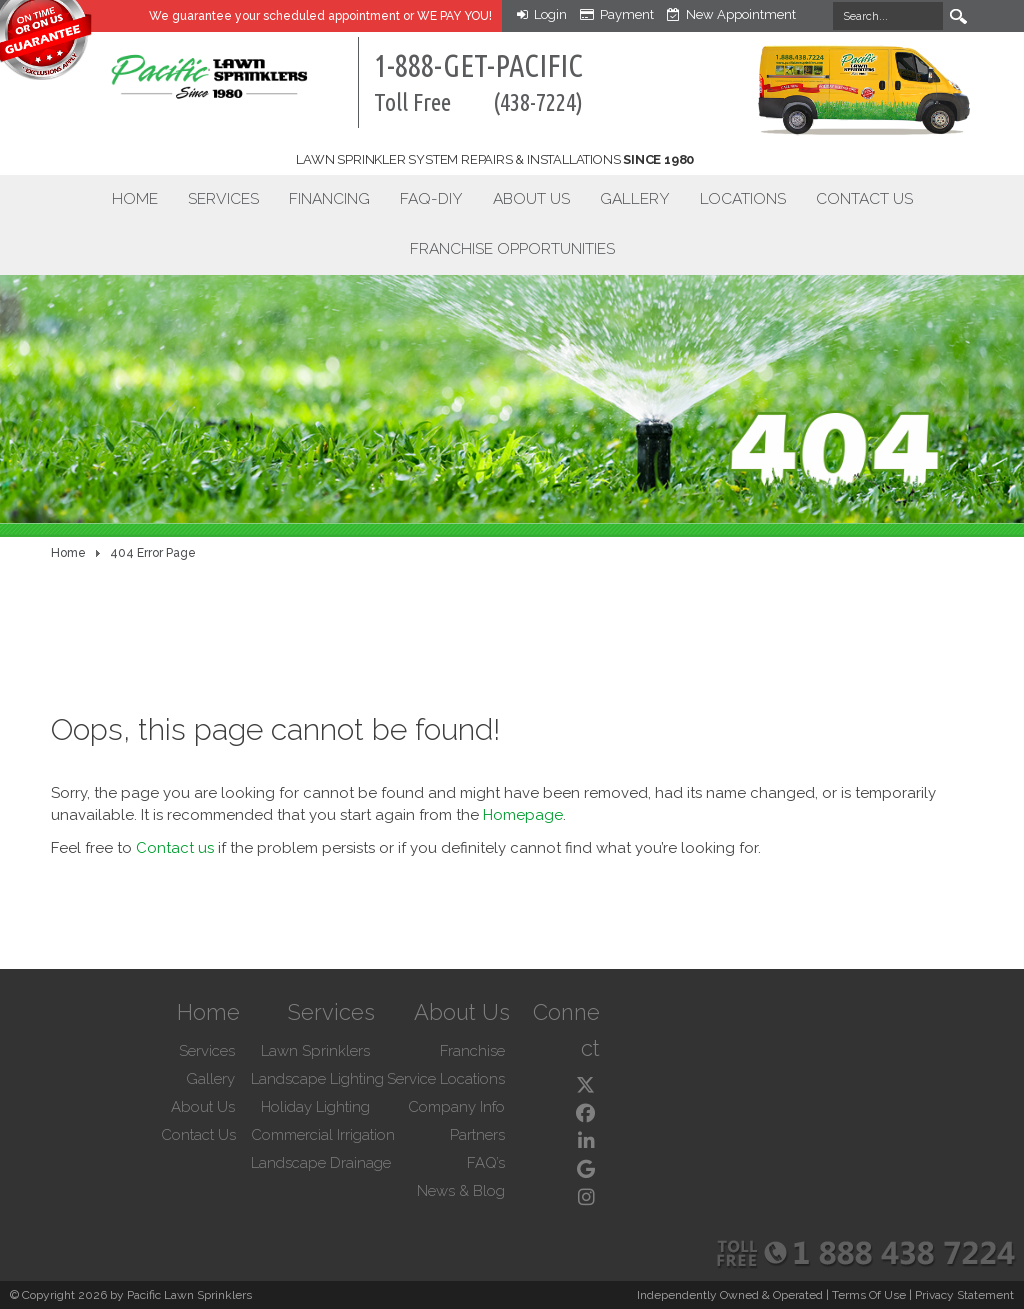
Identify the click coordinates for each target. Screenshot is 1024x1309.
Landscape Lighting (317, 1079)
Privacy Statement (964, 1295)
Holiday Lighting (315, 1107)
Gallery (635, 198)
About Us (531, 198)
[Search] (888, 16)
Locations (743, 198)
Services (223, 198)
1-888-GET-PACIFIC (478, 82)
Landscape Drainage (321, 1163)
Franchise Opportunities (512, 248)
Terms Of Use (869, 1295)
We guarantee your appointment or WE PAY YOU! (320, 16)
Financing (329, 198)
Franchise (472, 1051)
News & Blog (461, 1191)
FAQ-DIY (431, 198)
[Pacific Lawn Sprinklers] (174, 67)
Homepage (523, 815)
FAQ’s (486, 1163)
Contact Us (864, 198)
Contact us (175, 848)
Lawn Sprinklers (315, 1051)
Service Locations (446, 1079)
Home (135, 198)
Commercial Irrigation (323, 1135)
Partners (477, 1135)
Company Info (456, 1107)
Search (959, 16)
